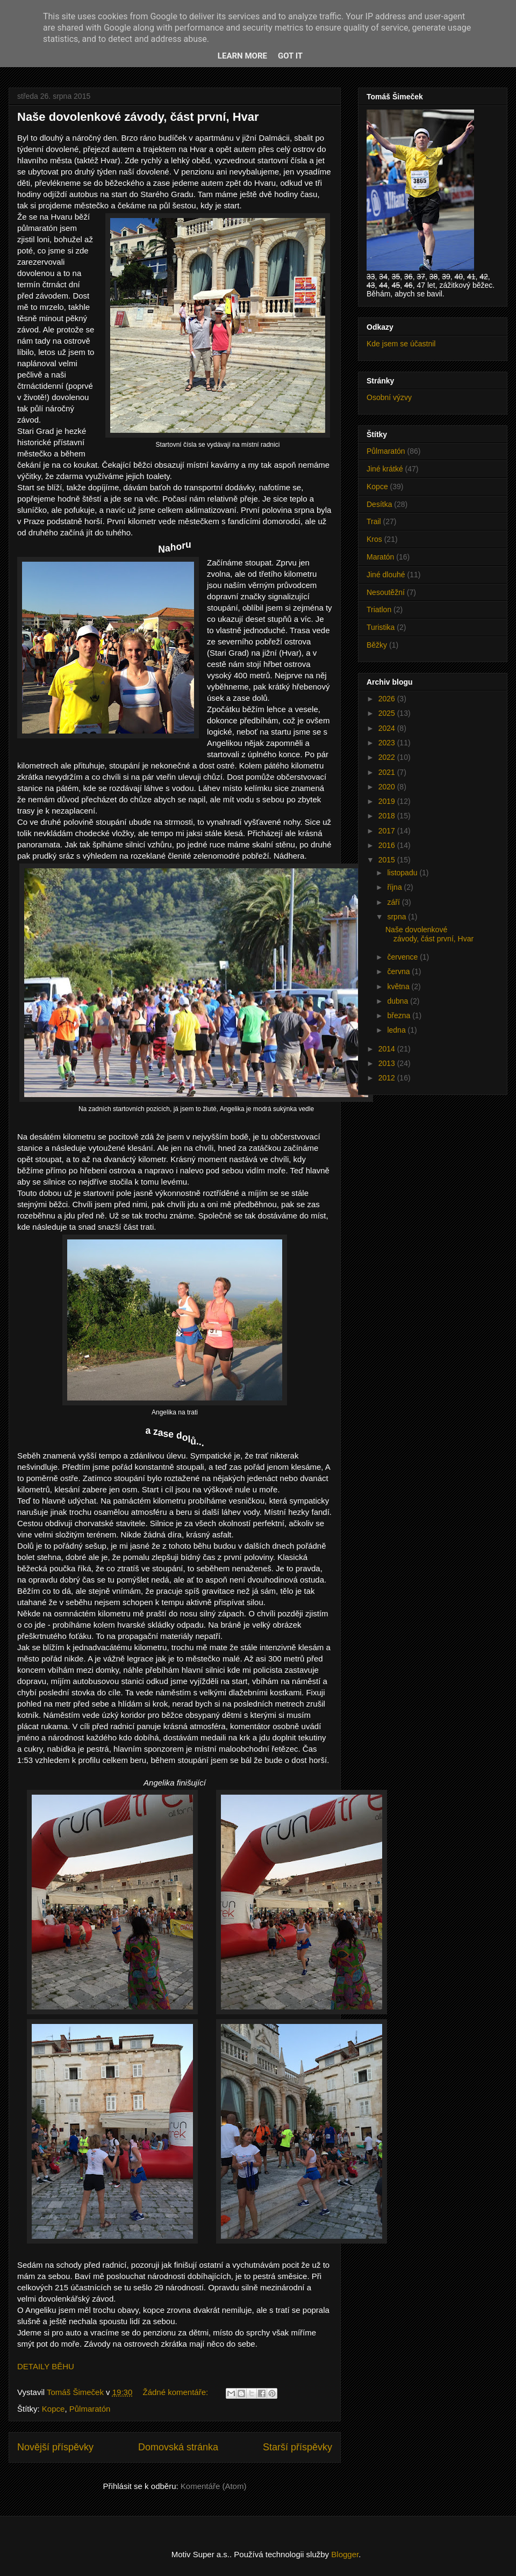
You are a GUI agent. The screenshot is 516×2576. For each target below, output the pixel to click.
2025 (387, 713)
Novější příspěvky (55, 2447)
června (399, 971)
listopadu (403, 872)
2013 (387, 1063)
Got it (290, 56)
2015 (387, 859)
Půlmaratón (90, 2408)
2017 (387, 830)
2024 (387, 728)
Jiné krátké (385, 469)
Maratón (380, 557)
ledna (397, 1030)
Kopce (53, 2408)
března (399, 1015)
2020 (387, 786)
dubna (398, 1001)
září (394, 902)
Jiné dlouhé (386, 574)
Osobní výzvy (389, 397)
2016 (387, 845)
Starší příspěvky (297, 2447)
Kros (374, 539)
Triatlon (379, 609)
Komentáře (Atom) (214, 2486)
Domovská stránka (178, 2447)
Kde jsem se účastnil (401, 343)
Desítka (379, 504)
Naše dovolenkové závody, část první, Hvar (138, 117)
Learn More (242, 56)
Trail (374, 521)
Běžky (377, 645)
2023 (387, 742)
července (403, 957)
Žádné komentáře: (176, 2392)
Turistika (381, 627)
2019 (387, 801)
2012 (387, 1077)
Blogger (345, 2554)
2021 (387, 772)
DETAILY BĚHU (45, 2366)
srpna (397, 916)
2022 (387, 757)
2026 (387, 698)
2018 (387, 815)
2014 (387, 1048)
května (399, 986)
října (395, 887)
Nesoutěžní (386, 592)
